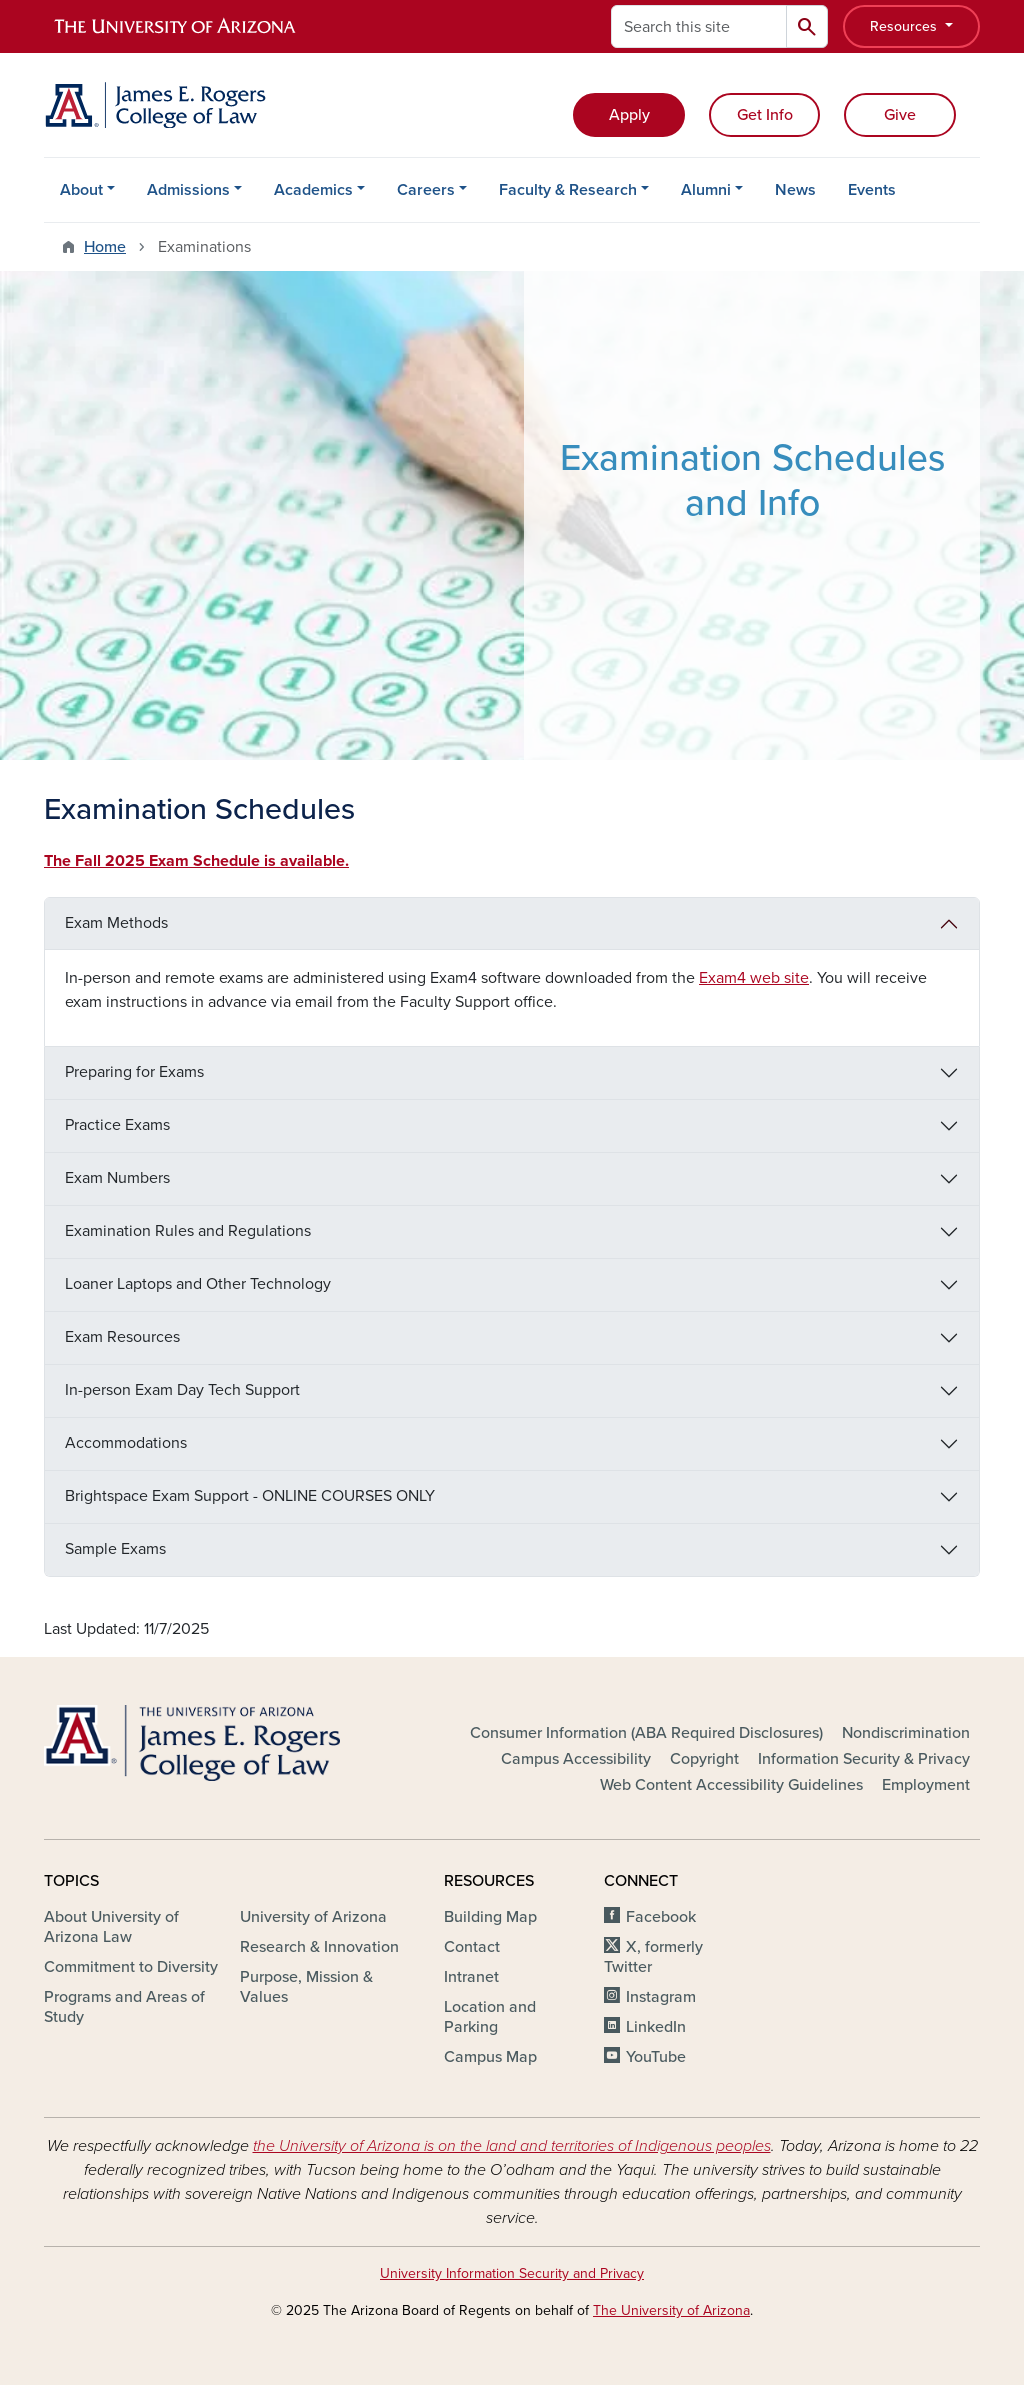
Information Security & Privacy (864, 1759)
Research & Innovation (319, 1947)
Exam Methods (116, 923)
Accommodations (126, 1443)
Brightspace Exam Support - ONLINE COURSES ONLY (250, 1496)
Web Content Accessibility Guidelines (731, 1785)
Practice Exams (117, 1125)
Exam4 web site (754, 978)
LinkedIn (656, 2027)
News (795, 190)
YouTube (656, 2057)
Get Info (765, 115)
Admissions (188, 190)
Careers (426, 190)
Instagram (661, 1997)
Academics (313, 190)
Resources (905, 26)
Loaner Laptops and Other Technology (198, 1284)
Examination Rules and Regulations (188, 1231)
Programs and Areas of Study (124, 2007)
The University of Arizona (671, 2310)
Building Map (490, 1917)
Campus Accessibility (576, 1759)
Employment (926, 1785)
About (81, 190)
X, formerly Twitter (653, 1957)
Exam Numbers (117, 1178)
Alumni (706, 190)
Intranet (471, 1977)
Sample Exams (115, 1549)
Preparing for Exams (134, 1072)
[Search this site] (699, 26)
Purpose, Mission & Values (306, 1987)
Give (900, 115)
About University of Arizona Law (111, 1927)
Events (872, 190)
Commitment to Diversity (131, 1967)
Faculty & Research (568, 190)
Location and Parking (490, 2017)
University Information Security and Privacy (512, 2273)
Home (105, 247)
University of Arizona (313, 1917)
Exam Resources (122, 1337)
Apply (629, 115)
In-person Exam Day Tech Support (182, 1390)
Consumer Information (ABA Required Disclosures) (646, 1733)
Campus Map (490, 2057)
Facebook (661, 1917)
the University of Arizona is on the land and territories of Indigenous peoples (512, 2146)
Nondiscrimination (906, 1733)
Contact (472, 1947)
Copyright (704, 1759)
